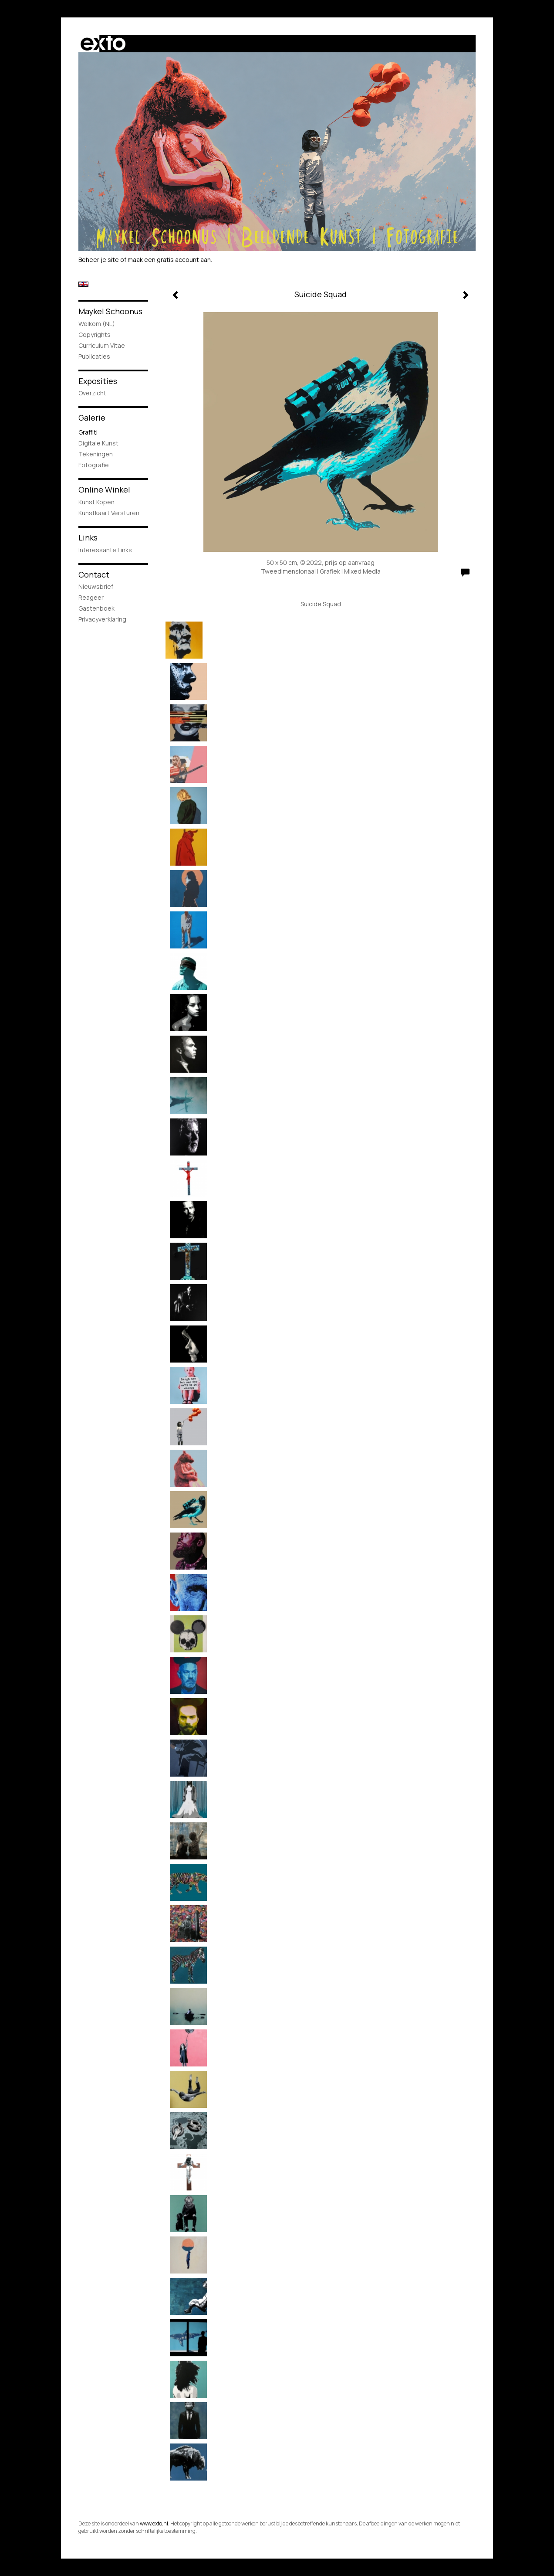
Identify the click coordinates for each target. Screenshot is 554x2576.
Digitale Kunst (98, 443)
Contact (93, 574)
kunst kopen (96, 502)
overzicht (92, 393)
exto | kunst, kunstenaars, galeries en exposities (103, 43)
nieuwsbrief (95, 586)
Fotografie (93, 465)
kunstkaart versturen (108, 513)
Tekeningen (95, 454)
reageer (91, 597)
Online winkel (104, 489)
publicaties (94, 356)
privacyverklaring (102, 619)
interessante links (105, 550)
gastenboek (96, 608)
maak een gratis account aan (169, 259)
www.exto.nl (154, 2523)
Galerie (91, 417)
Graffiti (88, 432)
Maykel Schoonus (110, 311)
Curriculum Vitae (101, 345)
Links (88, 537)
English (83, 284)
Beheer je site (98, 259)
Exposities (97, 381)
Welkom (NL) (96, 323)
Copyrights (94, 334)
